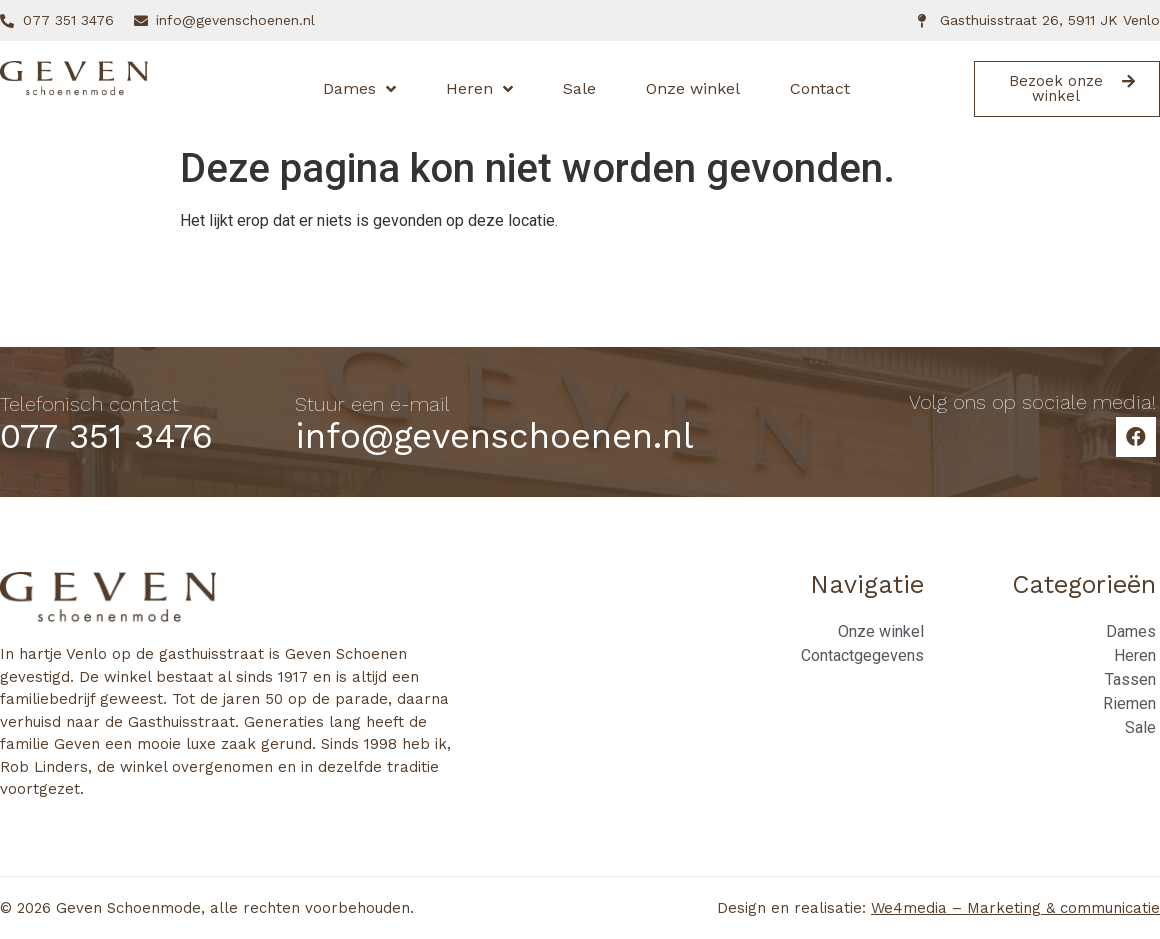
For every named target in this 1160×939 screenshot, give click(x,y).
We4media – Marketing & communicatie (1015, 908)
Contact (820, 88)
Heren (479, 89)
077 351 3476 (106, 436)
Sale (579, 88)
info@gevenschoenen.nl (494, 436)
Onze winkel (693, 88)
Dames (359, 89)
